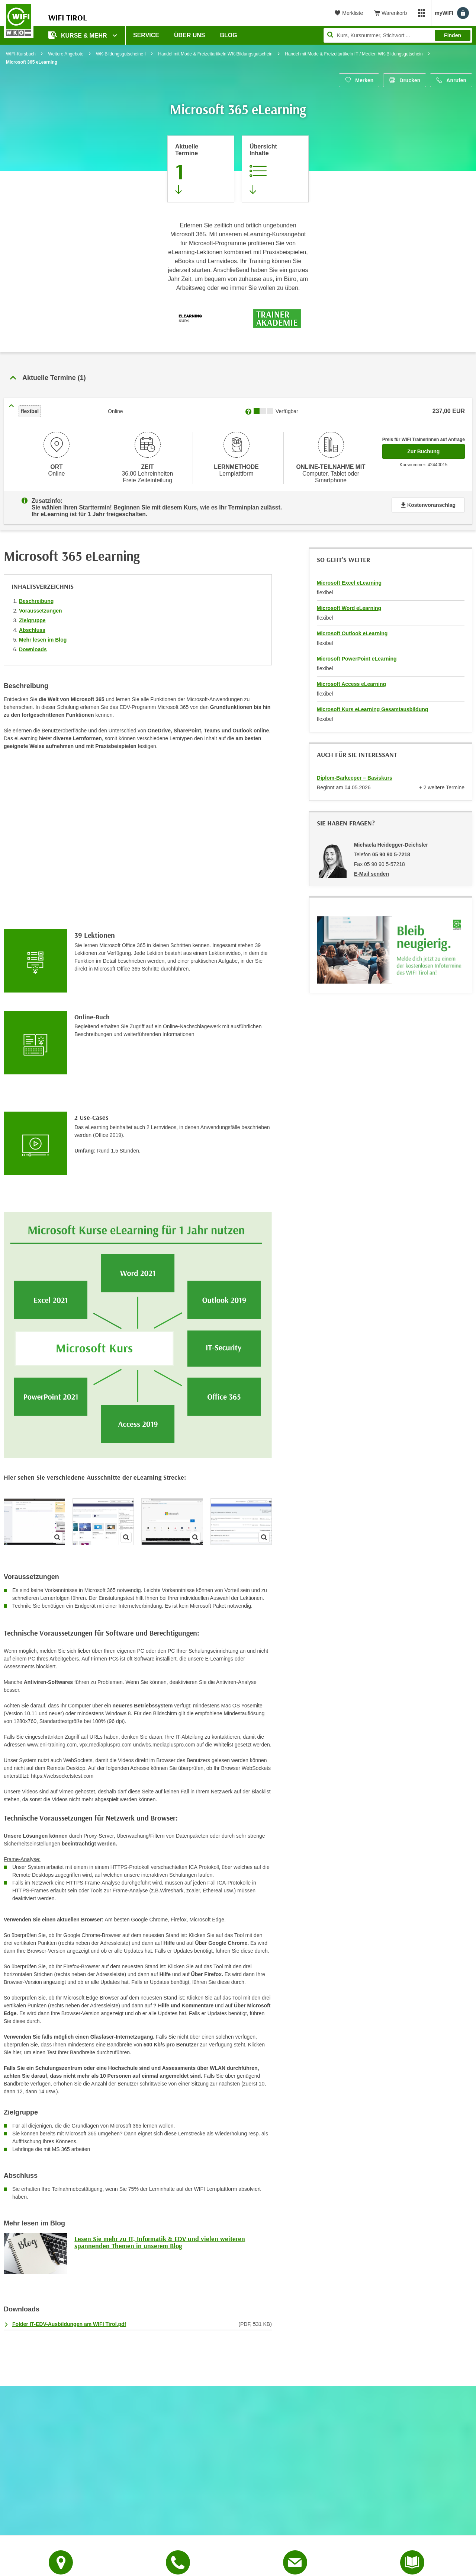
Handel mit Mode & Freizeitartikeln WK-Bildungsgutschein (215, 54)
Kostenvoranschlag (428, 503)
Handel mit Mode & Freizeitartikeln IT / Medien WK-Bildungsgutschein (354, 54)
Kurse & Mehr (78, 34)
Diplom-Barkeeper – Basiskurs (354, 773)
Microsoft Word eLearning (349, 604)
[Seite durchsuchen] (398, 35)
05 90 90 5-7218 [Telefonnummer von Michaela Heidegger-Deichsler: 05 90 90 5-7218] (391, 850)
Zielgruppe (32, 616)
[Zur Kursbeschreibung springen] (275, 168)
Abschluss (32, 626)
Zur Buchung (436, 449)
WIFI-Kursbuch (21, 54)
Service (146, 35)
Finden (452, 35)
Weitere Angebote (65, 54)
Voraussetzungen (40, 606)
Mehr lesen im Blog (43, 635)
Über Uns (189, 35)
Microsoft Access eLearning (351, 680)
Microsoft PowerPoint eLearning (357, 654)
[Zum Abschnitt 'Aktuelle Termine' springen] (200, 168)
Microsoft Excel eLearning (349, 578)
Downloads (33, 645)
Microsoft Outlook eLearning (352, 629)
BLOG (228, 35)
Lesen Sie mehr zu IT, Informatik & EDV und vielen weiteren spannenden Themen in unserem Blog (159, 2238)
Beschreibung (36, 597)
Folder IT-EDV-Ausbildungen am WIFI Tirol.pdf (69, 2320)
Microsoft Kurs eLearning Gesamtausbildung (372, 705)
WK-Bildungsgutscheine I (121, 54)
